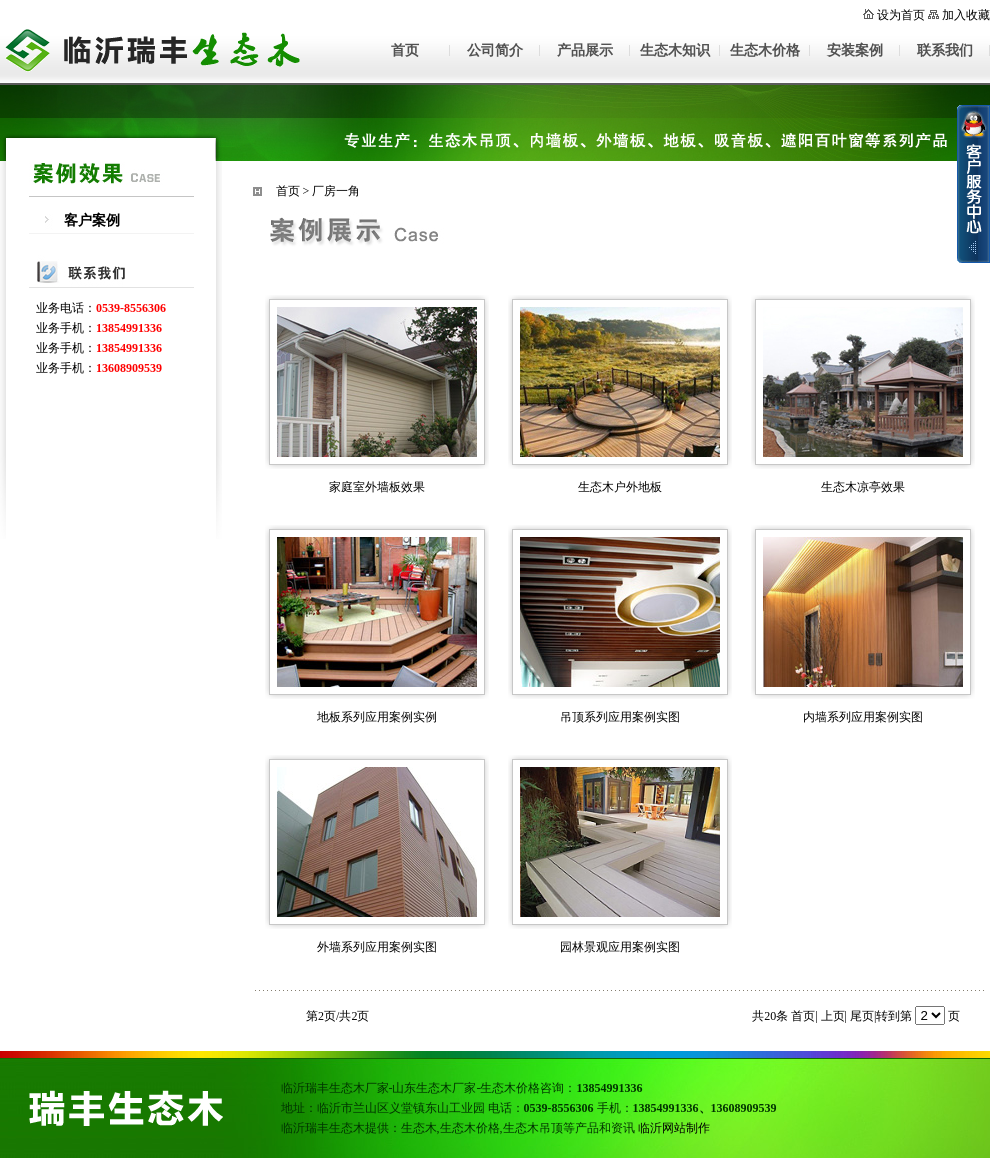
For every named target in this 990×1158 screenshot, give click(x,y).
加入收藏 (966, 15)
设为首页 (901, 15)
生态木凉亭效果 (863, 487)
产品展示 (585, 50)
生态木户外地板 (620, 487)
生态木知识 (675, 50)
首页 (405, 50)
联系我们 (945, 50)
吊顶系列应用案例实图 (620, 717)
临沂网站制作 (674, 1128)
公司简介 (495, 50)
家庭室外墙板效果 (377, 487)
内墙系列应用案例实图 (863, 717)
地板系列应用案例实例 (377, 717)
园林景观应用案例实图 (620, 947)
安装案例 (855, 50)
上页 (833, 1016)
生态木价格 (765, 50)
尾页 (862, 1016)
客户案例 (92, 220)
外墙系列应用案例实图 (377, 947)
